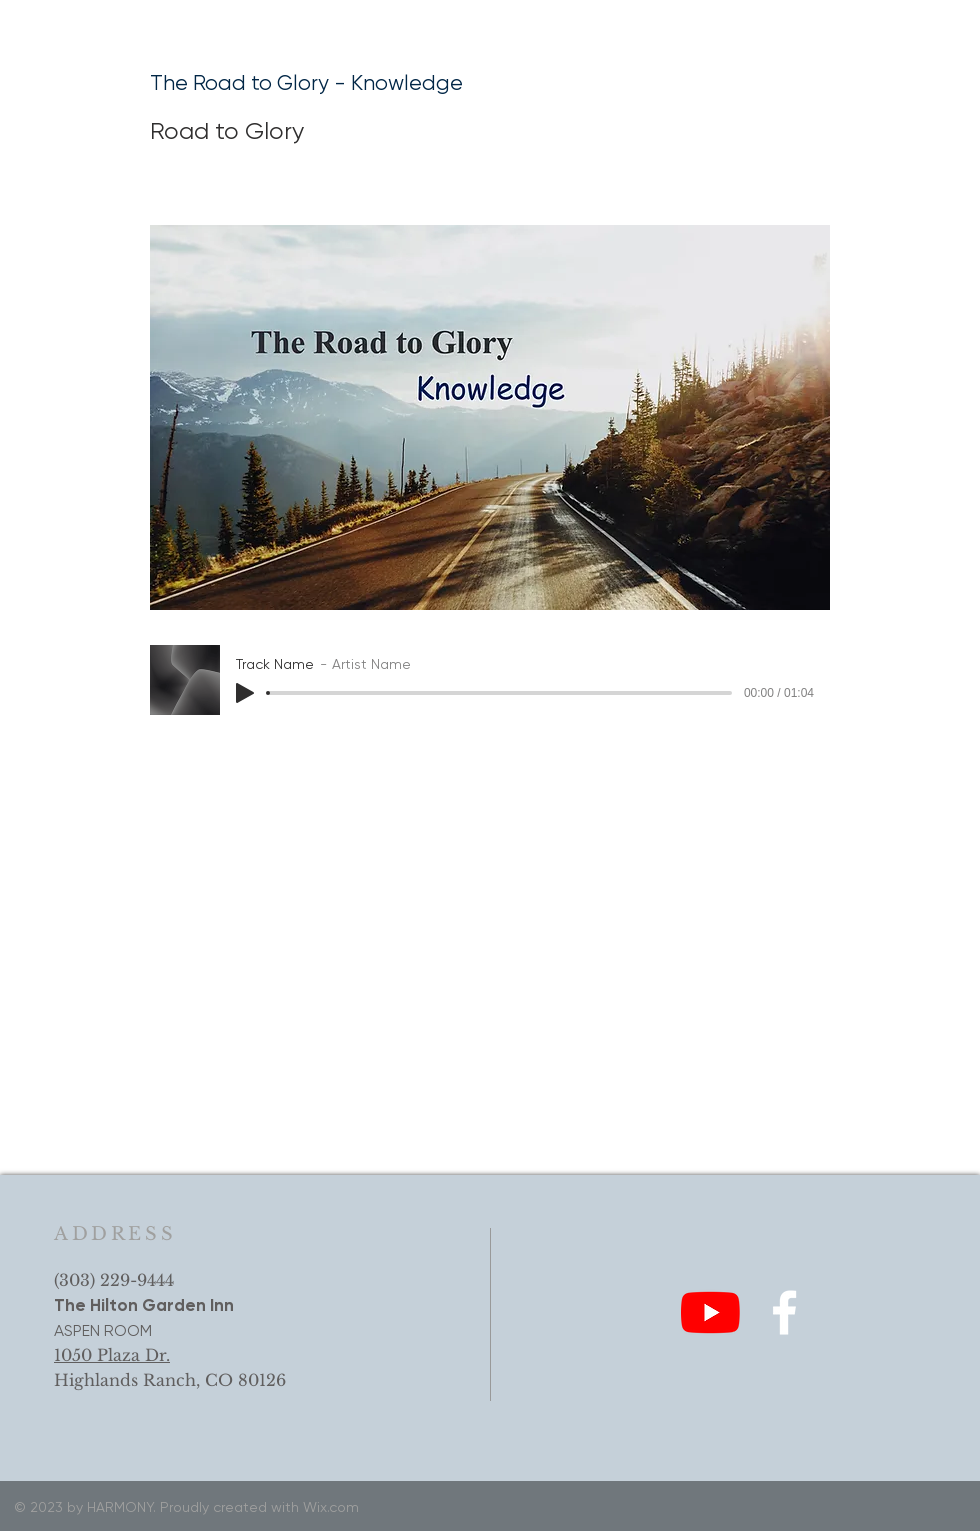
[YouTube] (710, 1312)
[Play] (245, 693)
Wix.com (331, 1507)
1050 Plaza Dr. (112, 1355)
